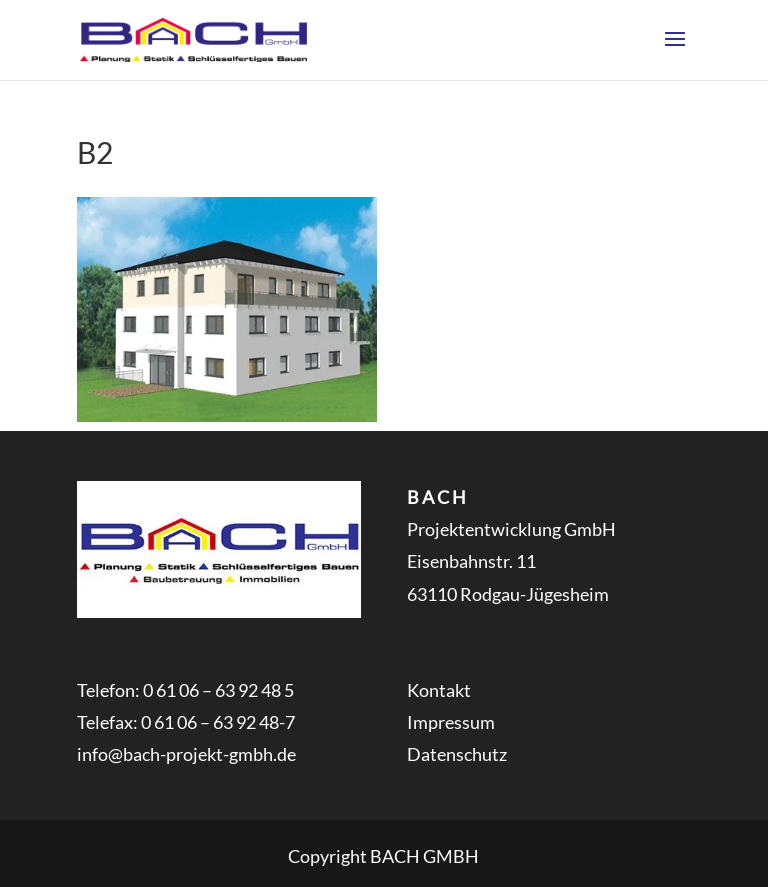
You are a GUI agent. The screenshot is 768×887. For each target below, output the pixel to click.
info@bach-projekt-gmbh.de (186, 754)
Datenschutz (457, 754)
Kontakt (439, 690)
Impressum (451, 722)
